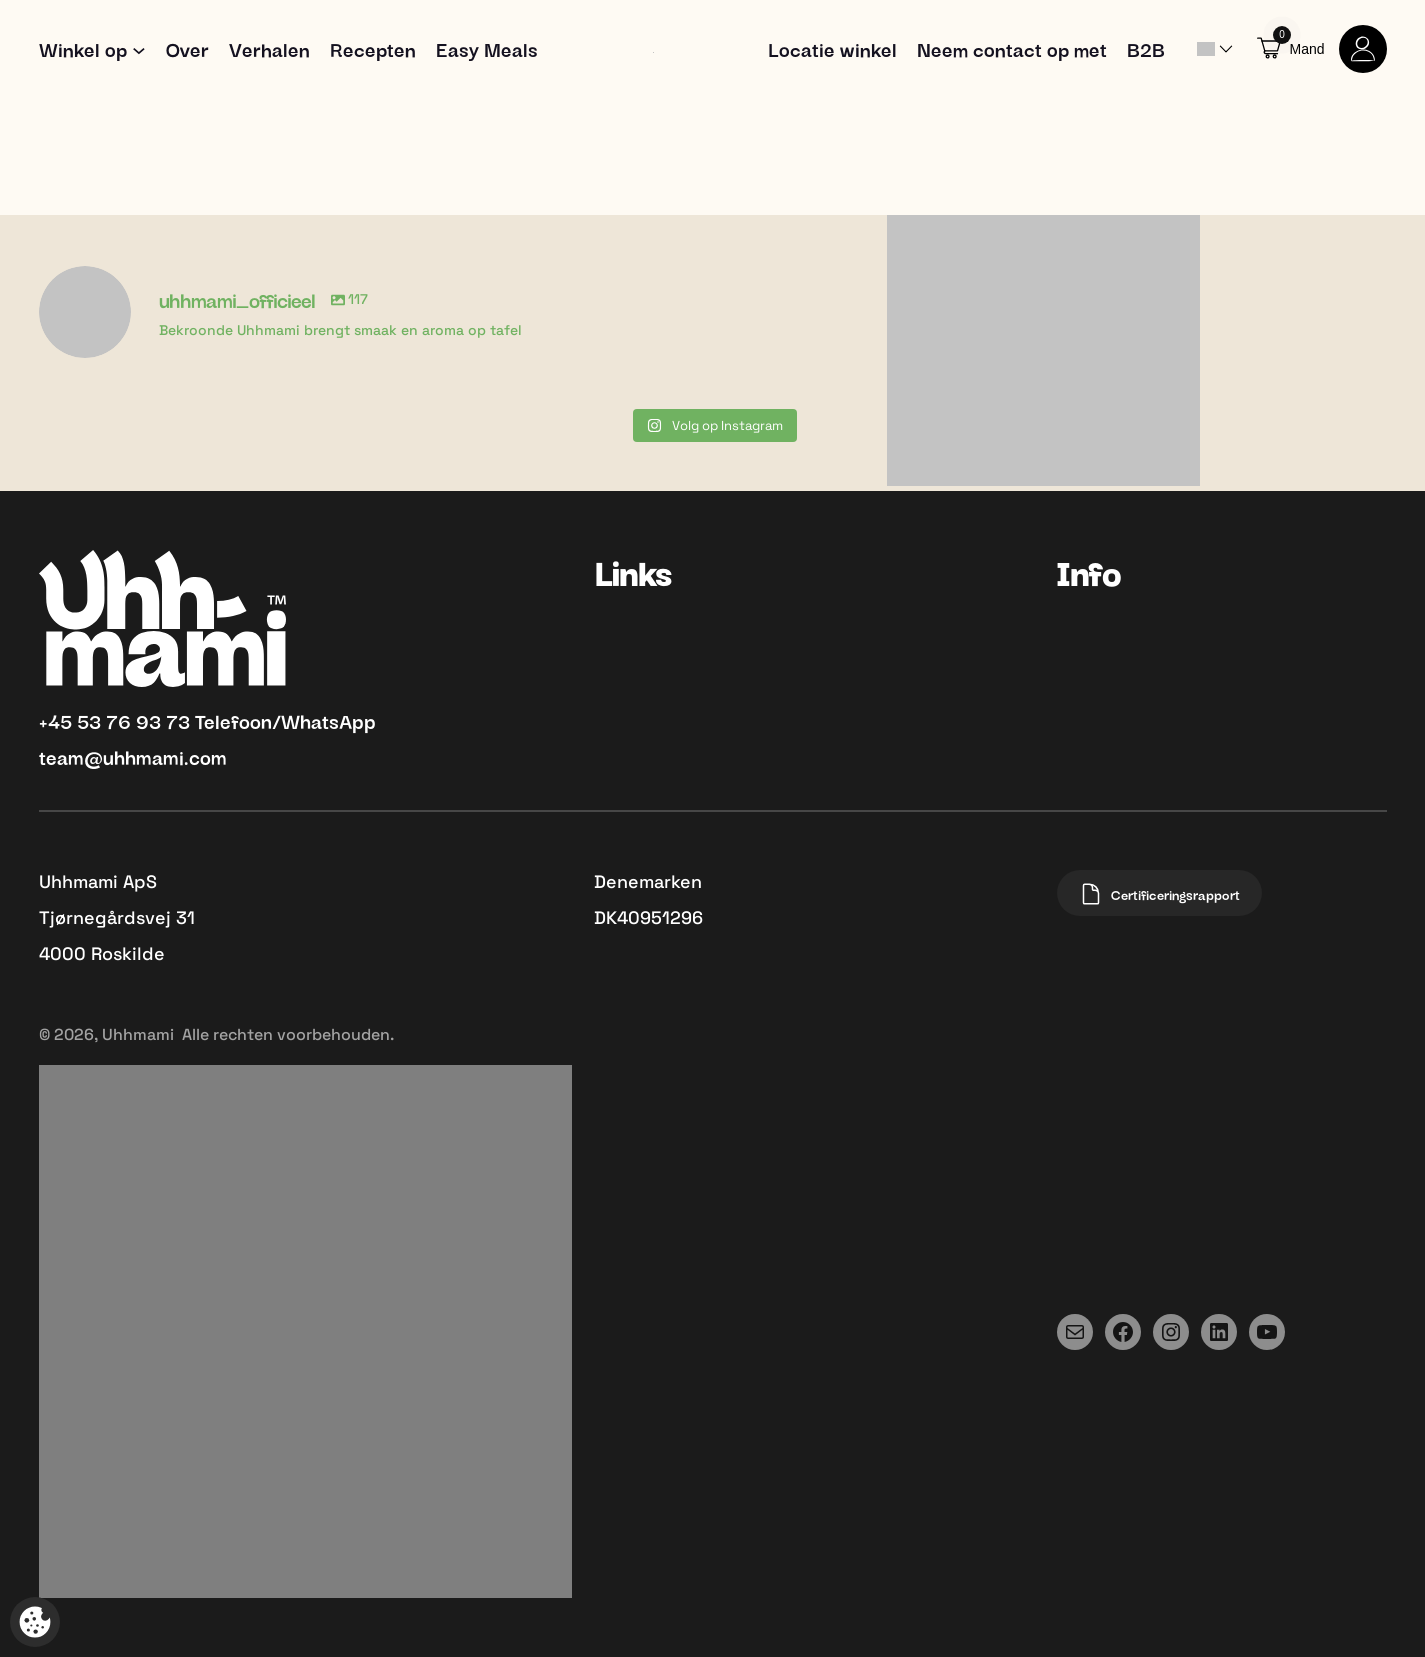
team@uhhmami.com (133, 756)
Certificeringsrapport (1159, 894)
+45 (58, 720)
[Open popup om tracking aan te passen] (35, 1622)
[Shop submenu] (139, 49)
